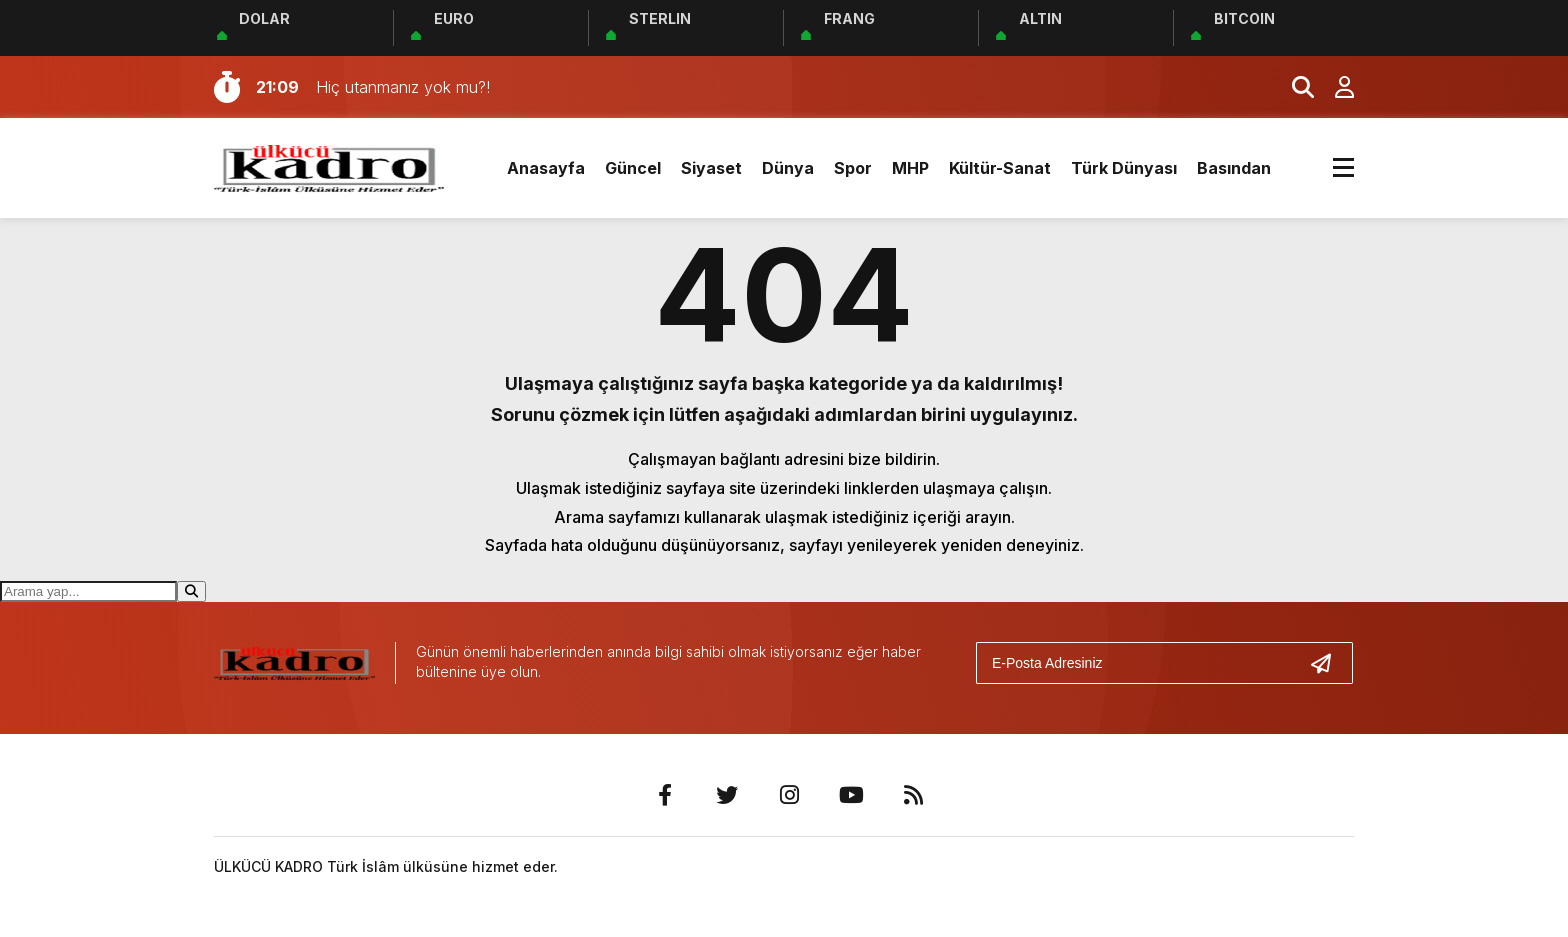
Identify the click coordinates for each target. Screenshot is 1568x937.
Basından (1234, 168)
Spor (853, 168)
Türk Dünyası (1124, 168)
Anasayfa (546, 168)
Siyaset (711, 168)
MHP (910, 168)
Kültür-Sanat (1000, 168)
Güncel (633, 168)
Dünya (788, 168)
